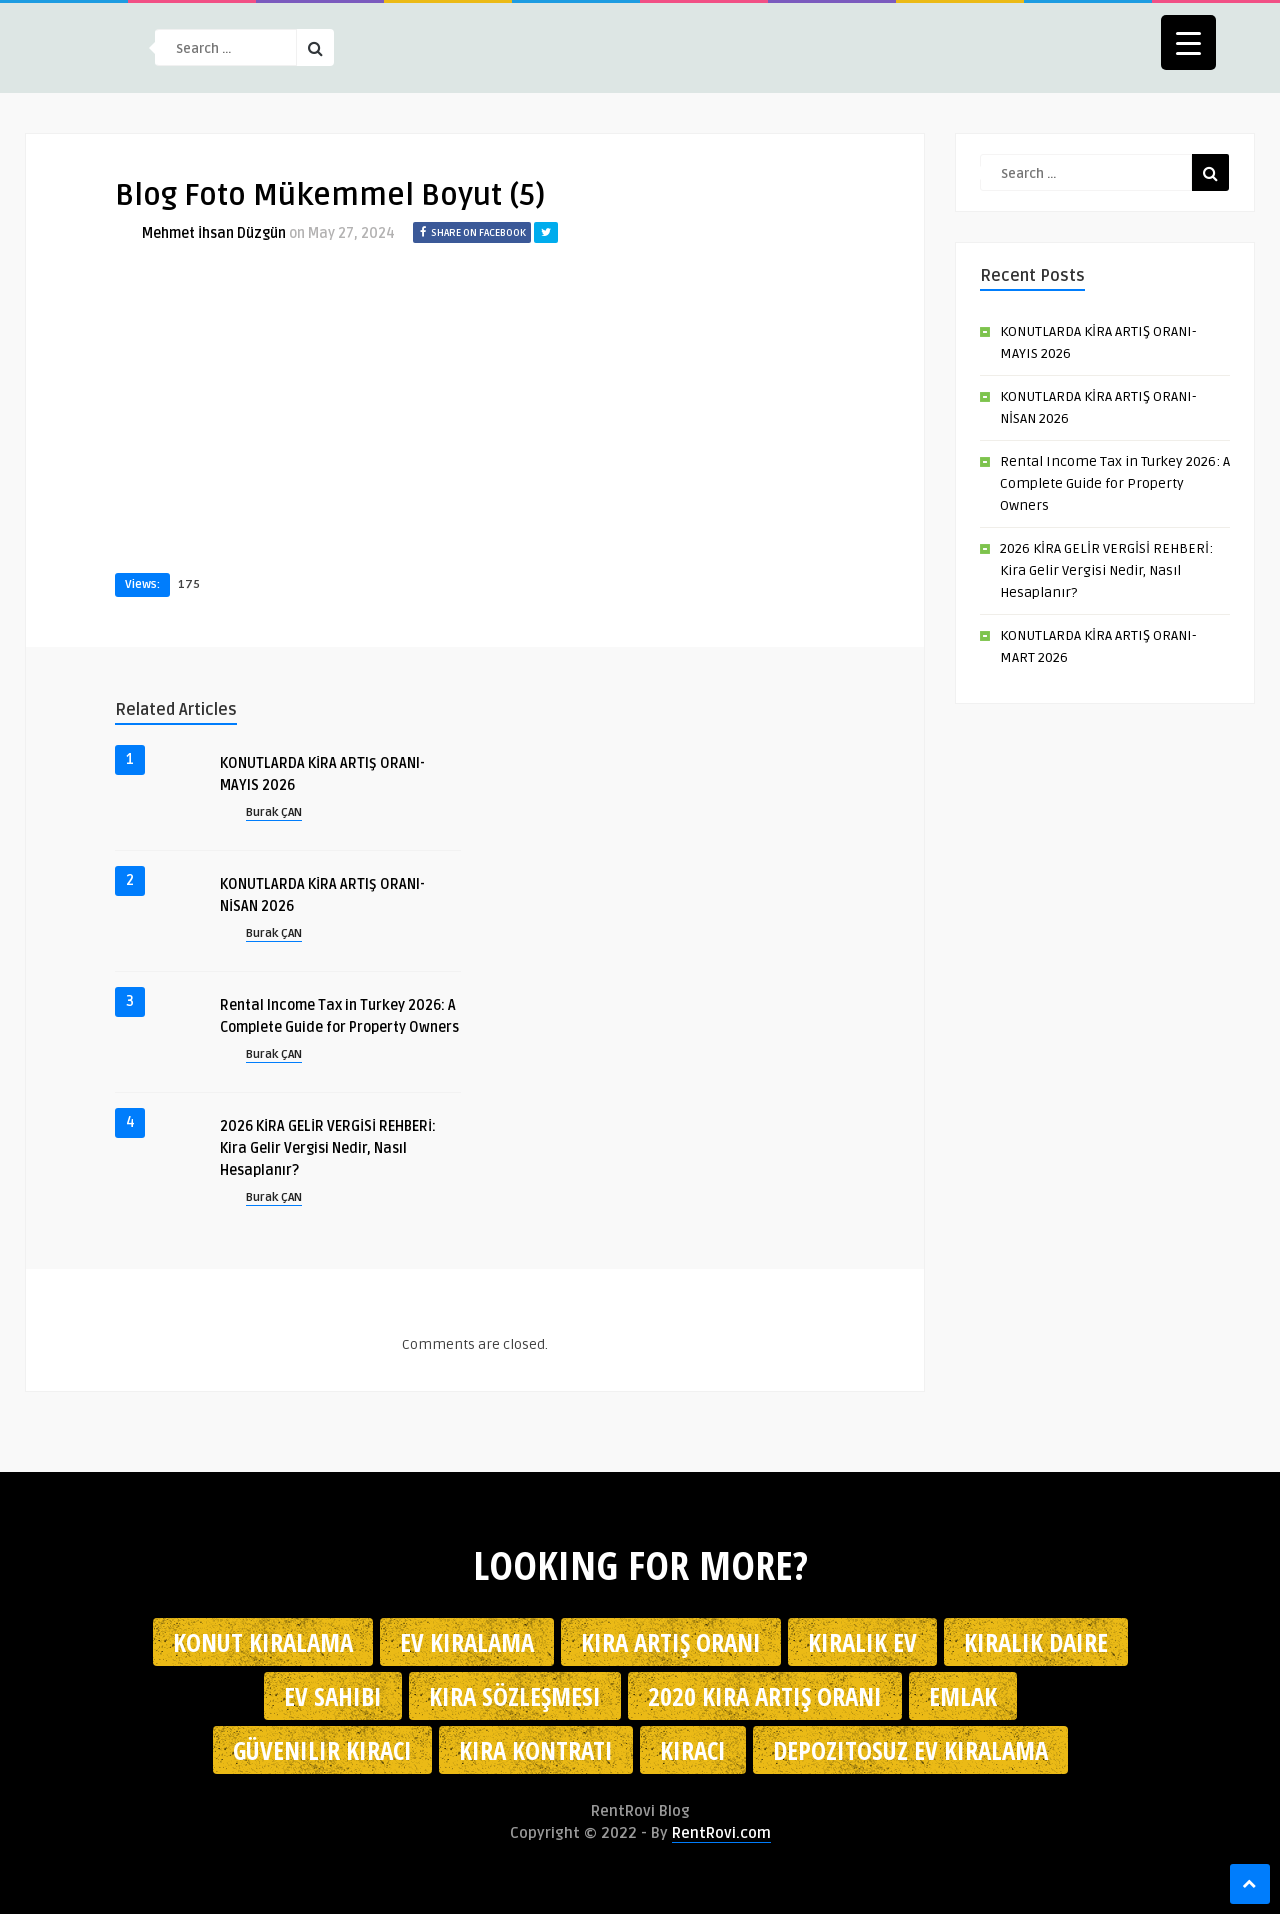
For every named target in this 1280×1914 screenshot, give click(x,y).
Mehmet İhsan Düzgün (214, 233)
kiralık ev (862, 1642)
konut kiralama (263, 1642)
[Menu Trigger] (1188, 42)
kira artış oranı (671, 1642)
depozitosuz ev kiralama (910, 1750)
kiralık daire (1036, 1642)
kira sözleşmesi (515, 1696)
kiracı (693, 1750)
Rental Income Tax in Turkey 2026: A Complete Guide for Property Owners (1115, 483)
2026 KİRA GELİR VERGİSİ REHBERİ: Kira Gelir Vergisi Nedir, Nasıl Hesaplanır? (328, 1148)
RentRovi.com (721, 1833)
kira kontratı (536, 1750)
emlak (963, 1696)
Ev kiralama (467, 1642)
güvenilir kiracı (322, 1750)
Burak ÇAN (274, 812)
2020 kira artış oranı (765, 1696)
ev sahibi (333, 1696)
